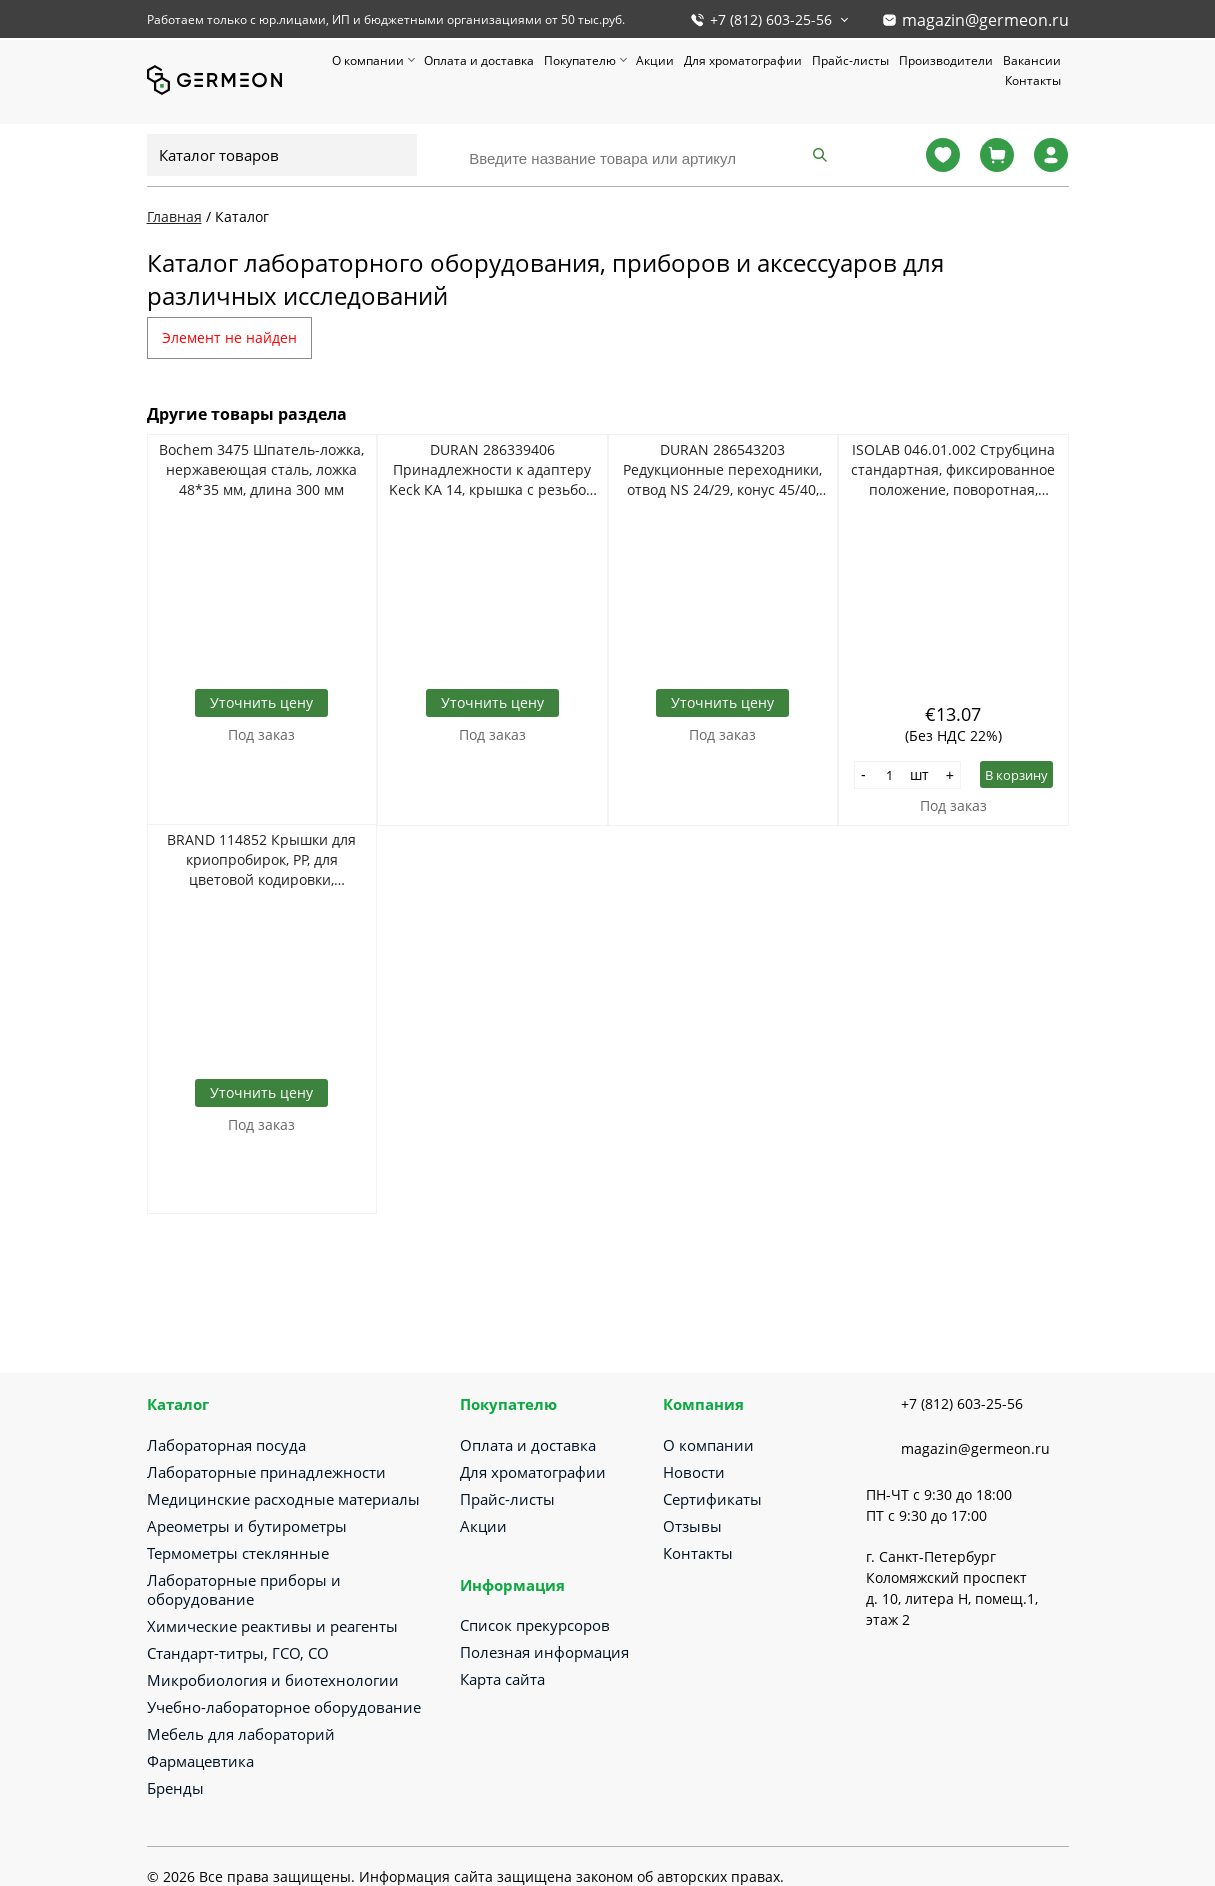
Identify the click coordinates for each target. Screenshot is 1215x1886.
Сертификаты (712, 1499)
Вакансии (1032, 60)
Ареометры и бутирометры (247, 1526)
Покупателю (580, 60)
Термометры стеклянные (238, 1553)
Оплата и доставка (479, 60)
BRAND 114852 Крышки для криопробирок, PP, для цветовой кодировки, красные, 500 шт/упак (261, 860)
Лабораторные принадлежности (266, 1472)
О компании (368, 60)
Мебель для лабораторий (241, 1734)
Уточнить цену (261, 702)
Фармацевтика (200, 1761)
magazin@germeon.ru (985, 20)
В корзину (1016, 775)
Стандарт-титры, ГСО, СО (238, 1653)
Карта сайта (502, 1679)
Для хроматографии (743, 60)
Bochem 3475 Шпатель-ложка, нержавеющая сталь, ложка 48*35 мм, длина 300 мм (261, 469)
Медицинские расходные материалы (283, 1499)
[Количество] (890, 775)
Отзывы (692, 1526)
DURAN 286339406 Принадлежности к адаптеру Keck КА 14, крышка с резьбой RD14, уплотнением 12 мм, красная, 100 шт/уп (492, 470)
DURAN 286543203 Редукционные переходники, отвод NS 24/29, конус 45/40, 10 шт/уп (722, 470)
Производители (946, 60)
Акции (655, 60)
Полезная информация (544, 1652)
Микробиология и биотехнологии (273, 1680)
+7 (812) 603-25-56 (771, 19)
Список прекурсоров (535, 1625)
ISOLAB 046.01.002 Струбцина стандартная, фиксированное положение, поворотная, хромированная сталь (953, 470)
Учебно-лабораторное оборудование (284, 1707)
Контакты (1033, 80)
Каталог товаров (219, 155)
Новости (694, 1472)
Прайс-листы (850, 60)
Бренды (175, 1788)
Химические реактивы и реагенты (272, 1626)
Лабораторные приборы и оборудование (244, 1589)
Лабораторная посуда (226, 1445)
